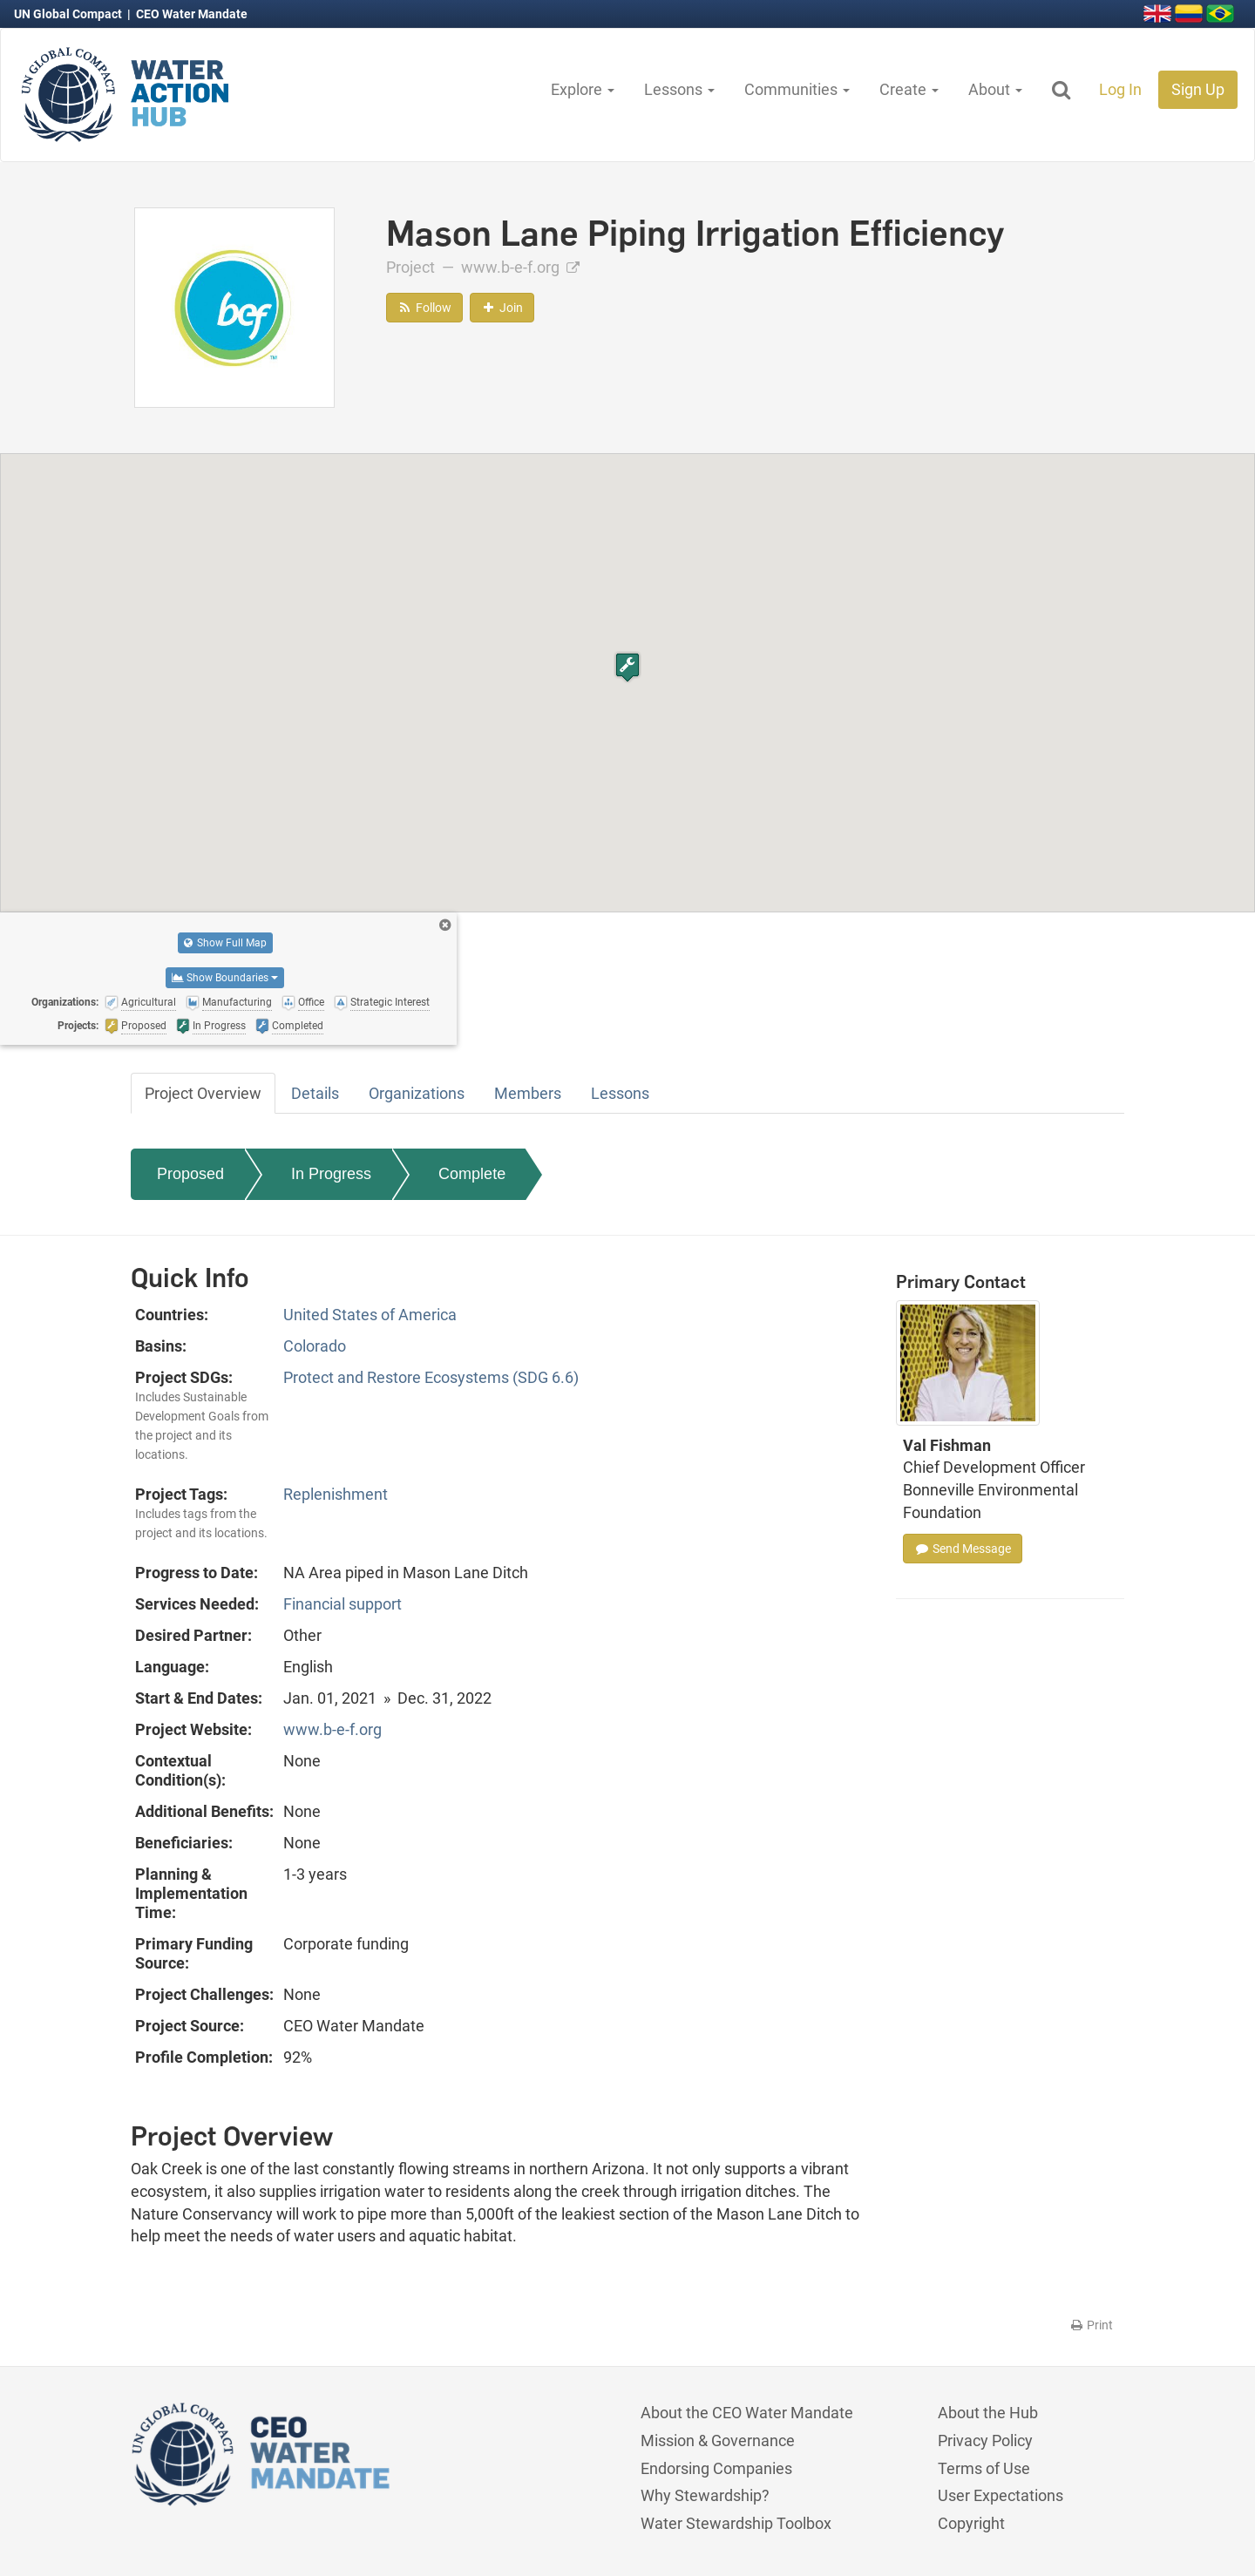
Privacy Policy (985, 2440)
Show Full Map (225, 943)
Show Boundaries (225, 978)
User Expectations (1000, 2495)
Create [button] (909, 89)
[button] (627, 667)
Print (1090, 2325)
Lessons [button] (679, 89)
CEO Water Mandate (192, 14)
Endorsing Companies (716, 2468)
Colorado (314, 1346)
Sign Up (1197, 89)
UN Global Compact (69, 14)
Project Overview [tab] (203, 1093)
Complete (471, 1174)
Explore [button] (582, 89)
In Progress (331, 1174)
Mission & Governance (718, 2440)
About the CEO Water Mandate (747, 2412)
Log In (1120, 89)
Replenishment (335, 1494)
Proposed (190, 1174)
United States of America (370, 1314)
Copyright (971, 2523)
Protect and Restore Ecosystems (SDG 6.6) (431, 1377)
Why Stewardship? (705, 2495)
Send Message (962, 1549)
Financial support (342, 1604)
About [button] (995, 89)
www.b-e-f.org (520, 267)
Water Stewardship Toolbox (736, 2523)
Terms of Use (984, 2468)
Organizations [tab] (417, 1093)
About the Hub (988, 2412)
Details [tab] (315, 1093)
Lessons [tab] (620, 1093)
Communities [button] (797, 89)
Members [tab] (527, 1093)
